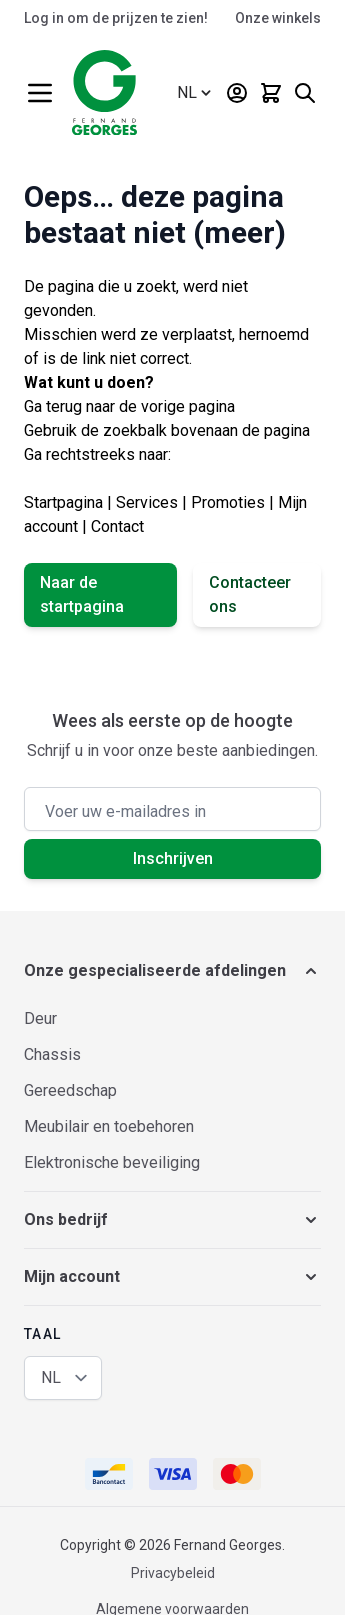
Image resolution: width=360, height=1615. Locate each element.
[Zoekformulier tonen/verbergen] (305, 93)
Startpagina (63, 502)
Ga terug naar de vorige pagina (129, 406)
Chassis (52, 1054)
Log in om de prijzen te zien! (116, 18)
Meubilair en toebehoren (109, 1126)
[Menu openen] (40, 93)
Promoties (228, 502)
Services (147, 502)
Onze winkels (278, 18)
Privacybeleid (173, 1573)
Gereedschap (70, 1090)
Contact (117, 526)
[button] (172, 971)
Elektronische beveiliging (112, 1162)
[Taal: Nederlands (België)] (196, 93)
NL (51, 1377)
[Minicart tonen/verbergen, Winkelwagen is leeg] (271, 93)
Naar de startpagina (82, 594)
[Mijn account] (237, 93)
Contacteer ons (250, 594)
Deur (40, 1018)
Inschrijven (173, 858)
